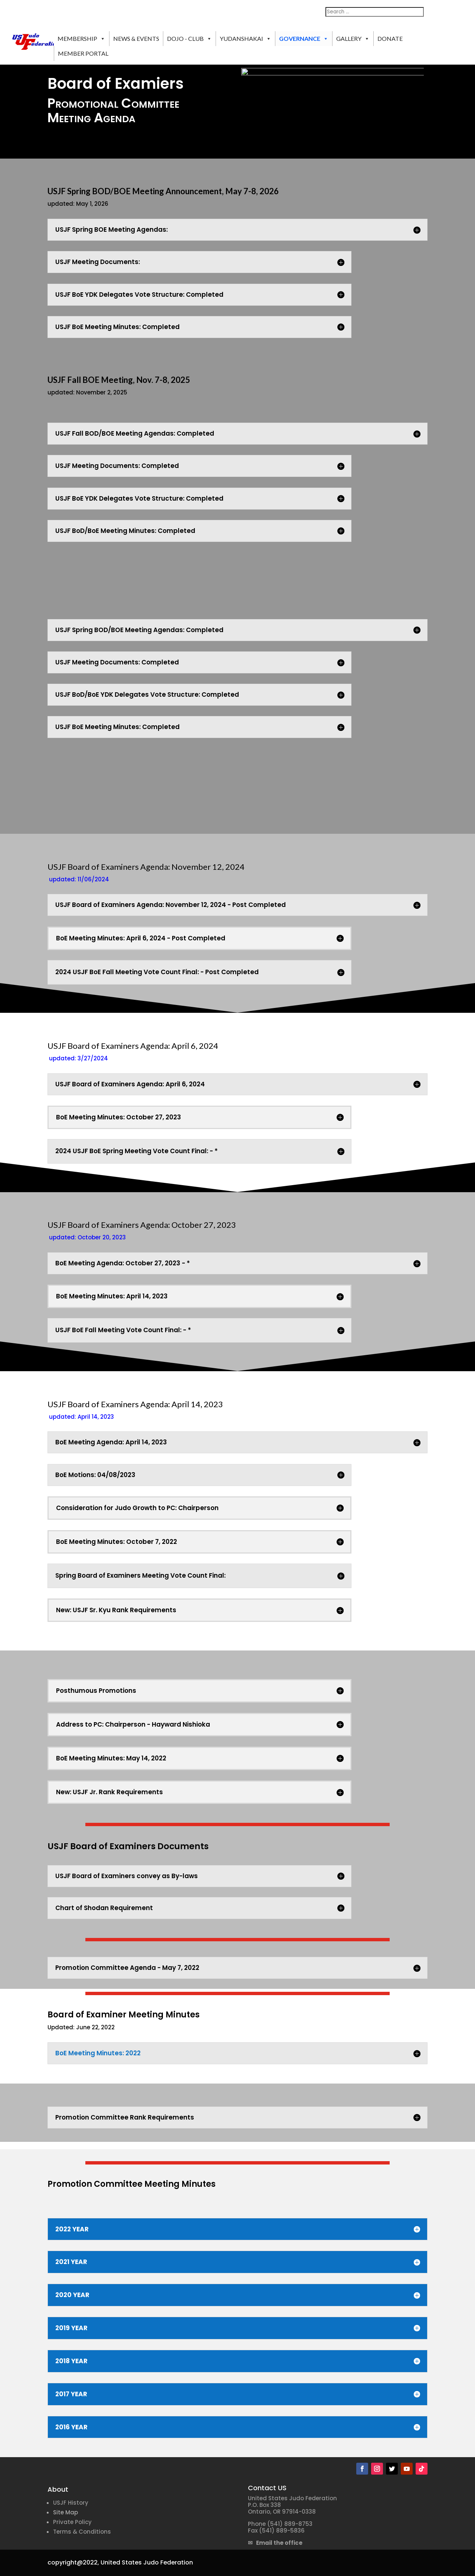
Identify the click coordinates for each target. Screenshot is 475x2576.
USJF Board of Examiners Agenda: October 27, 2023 (142, 1225)
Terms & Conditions (82, 2532)
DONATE (390, 38)
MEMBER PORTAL (83, 53)
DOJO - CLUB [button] (189, 38)
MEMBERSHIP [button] (81, 38)
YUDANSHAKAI (245, 38)
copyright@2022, (73, 2562)
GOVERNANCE (303, 38)
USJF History (70, 2503)
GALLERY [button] (353, 38)
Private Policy (72, 2522)
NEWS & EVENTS (136, 38)
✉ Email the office (275, 2543)
